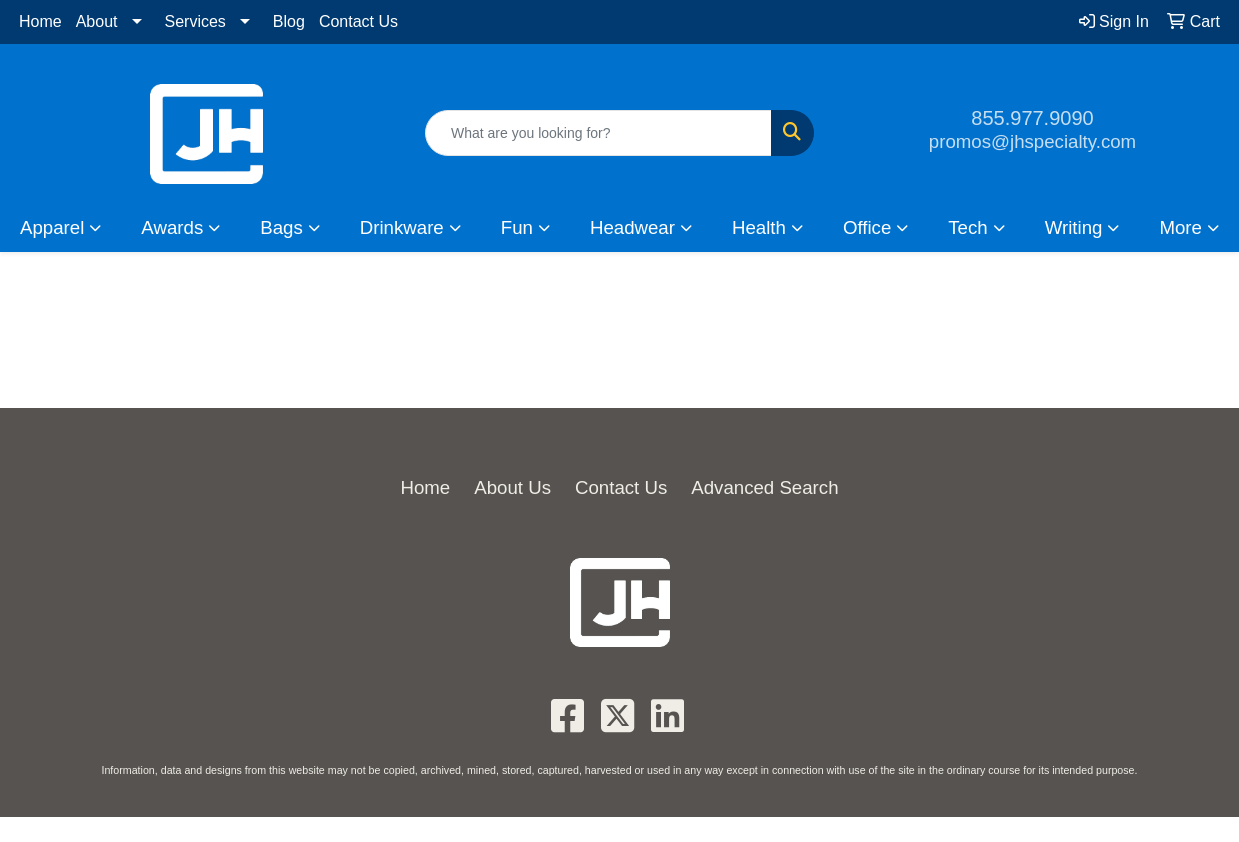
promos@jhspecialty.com (1032, 141)
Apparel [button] (52, 227)
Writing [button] (1074, 227)
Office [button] (867, 227)
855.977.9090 (1032, 118)
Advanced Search (764, 487)
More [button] (1180, 227)
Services (195, 21)
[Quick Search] (598, 133)
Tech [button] (967, 227)
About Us (512, 487)
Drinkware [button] (402, 227)
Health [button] (759, 227)
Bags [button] (281, 227)
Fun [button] (517, 227)
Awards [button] (172, 227)
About (97, 21)
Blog (289, 21)
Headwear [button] (632, 227)
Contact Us (358, 21)
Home (40, 21)
